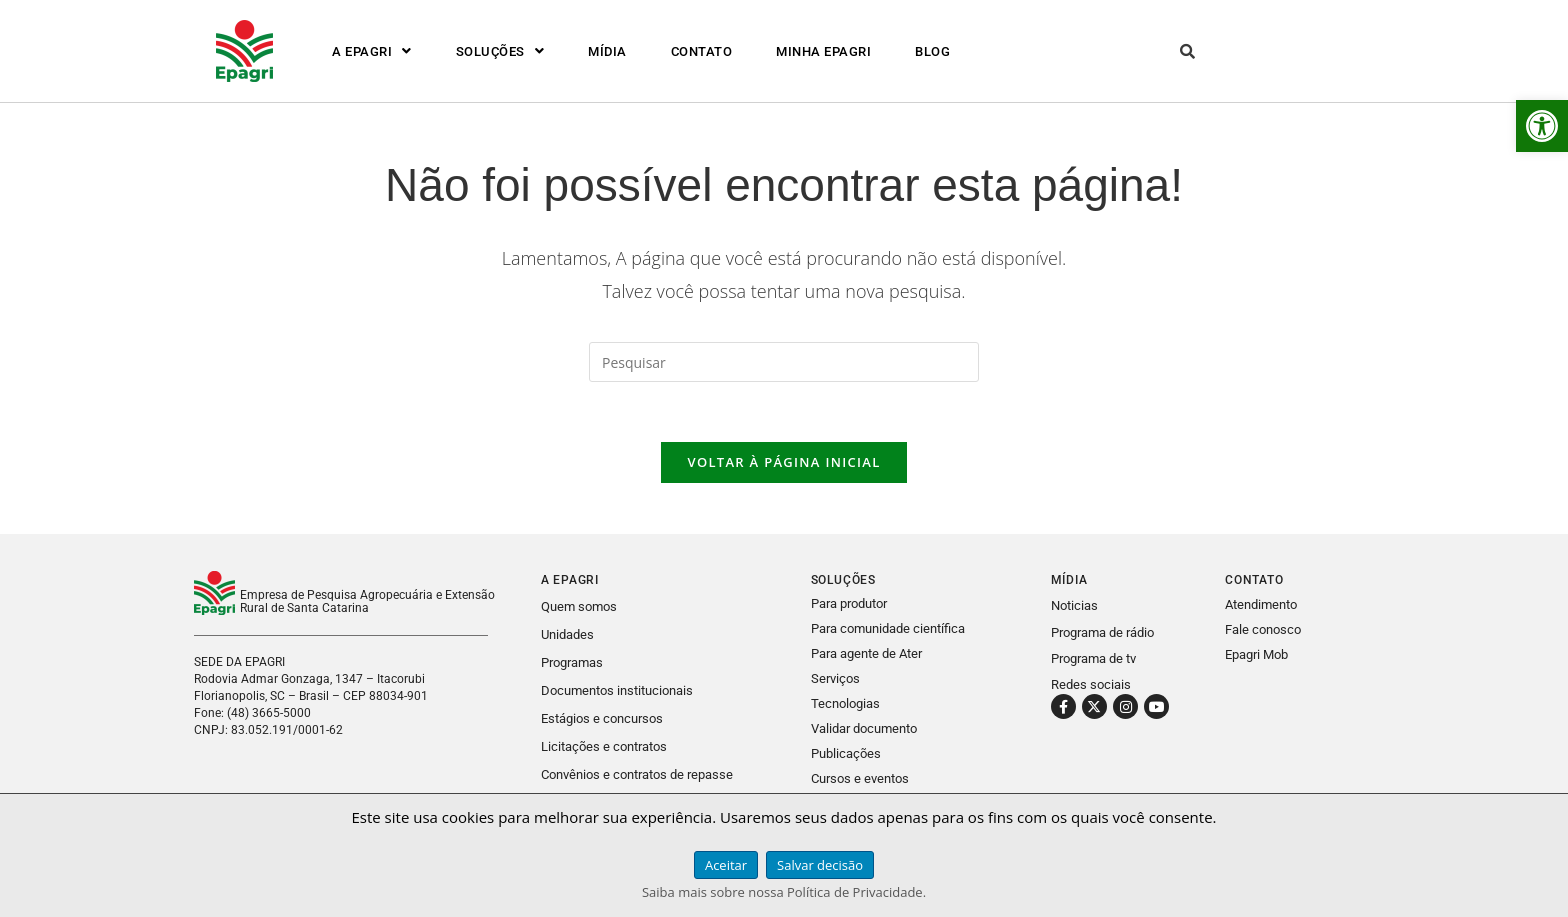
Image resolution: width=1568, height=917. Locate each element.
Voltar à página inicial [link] (783, 463)
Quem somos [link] (579, 607)
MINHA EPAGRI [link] (823, 51)
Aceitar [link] (726, 865)
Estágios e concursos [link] (602, 715)
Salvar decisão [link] (820, 865)
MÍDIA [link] (607, 51)
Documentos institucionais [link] (617, 688)
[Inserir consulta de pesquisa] (784, 362)
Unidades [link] (567, 634)
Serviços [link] (835, 676)
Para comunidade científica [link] (888, 628)
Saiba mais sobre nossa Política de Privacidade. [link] (784, 892)
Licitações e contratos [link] (604, 742)
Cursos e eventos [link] (860, 772)
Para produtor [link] (849, 604)
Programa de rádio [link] (1102, 632)
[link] (1542, 126)
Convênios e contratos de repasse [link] (637, 769)
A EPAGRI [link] (372, 51)
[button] (372, 51)
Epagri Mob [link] (1256, 655)
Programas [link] (572, 661)
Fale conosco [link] (1263, 630)
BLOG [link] (932, 51)
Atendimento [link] (1261, 605)
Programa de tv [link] (1093, 658)
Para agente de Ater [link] (866, 652)
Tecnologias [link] (845, 700)
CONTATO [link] (702, 51)
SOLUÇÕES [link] (500, 51)
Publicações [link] (846, 748)
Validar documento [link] (864, 724)
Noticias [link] (1074, 606)
